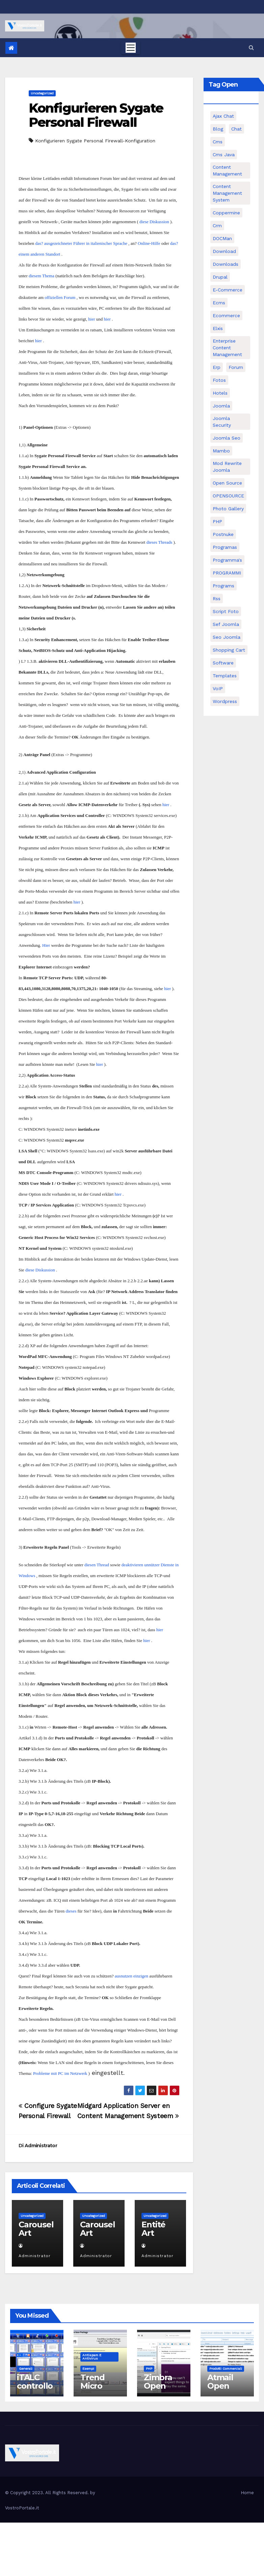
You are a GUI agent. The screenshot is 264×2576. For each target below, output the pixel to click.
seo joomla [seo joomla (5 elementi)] (226, 637)
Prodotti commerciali (225, 2368)
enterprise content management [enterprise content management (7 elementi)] (227, 347)
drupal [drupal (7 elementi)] (220, 277)
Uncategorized (42, 93)
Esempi (88, 2368)
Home (247, 2492)
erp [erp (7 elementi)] (216, 367)
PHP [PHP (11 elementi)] (217, 521)
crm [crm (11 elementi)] (217, 225)
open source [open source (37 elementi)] (227, 483)
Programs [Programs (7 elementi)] (223, 585)
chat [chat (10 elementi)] (236, 129)
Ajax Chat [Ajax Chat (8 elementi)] (223, 116)
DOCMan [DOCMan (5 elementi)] (222, 238)
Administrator (41, 2145)
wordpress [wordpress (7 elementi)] (225, 701)
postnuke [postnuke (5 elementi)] (223, 534)
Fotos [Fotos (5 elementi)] (219, 380)
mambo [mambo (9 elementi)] (221, 450)
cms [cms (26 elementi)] (217, 141)
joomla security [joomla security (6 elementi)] (222, 422)
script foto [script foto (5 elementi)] (226, 611)
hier (91, 319)
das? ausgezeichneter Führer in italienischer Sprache (81, 243)
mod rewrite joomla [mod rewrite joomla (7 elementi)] (227, 467)
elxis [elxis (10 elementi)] (218, 328)
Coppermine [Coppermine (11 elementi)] (226, 212)
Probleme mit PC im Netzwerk (60, 2073)
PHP (149, 2368)
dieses (70, 1911)
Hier (46, 945)
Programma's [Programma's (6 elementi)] (227, 560)
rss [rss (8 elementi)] (216, 598)
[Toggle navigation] (130, 47)
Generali (25, 2368)
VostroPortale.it (22, 2507)
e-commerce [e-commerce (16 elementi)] (227, 289)
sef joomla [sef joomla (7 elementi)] (226, 624)
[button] (251, 47)
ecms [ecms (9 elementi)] (219, 302)
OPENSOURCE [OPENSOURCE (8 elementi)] (228, 495)
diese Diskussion (154, 221)
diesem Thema (41, 275)
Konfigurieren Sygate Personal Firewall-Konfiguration (95, 140)
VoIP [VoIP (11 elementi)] (218, 688)
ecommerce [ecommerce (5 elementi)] (226, 315)
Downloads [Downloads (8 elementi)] (225, 264)
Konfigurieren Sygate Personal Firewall (96, 115)
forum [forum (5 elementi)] (236, 367)
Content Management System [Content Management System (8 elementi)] (227, 193)
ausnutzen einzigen (131, 1975)
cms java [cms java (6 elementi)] (224, 154)
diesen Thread (96, 1564)
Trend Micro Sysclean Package (97, 2390)
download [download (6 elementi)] (224, 251)
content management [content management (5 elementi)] (227, 170)
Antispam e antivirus (91, 2356)
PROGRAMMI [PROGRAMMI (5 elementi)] (227, 573)
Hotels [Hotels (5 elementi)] (220, 393)
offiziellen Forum (60, 297)
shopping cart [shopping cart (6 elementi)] (229, 650)
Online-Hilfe (149, 243)
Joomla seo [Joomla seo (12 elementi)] (226, 438)
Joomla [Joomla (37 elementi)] (221, 405)
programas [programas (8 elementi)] (225, 547)
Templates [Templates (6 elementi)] (225, 675)
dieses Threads (160, 542)
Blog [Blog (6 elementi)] (218, 129)
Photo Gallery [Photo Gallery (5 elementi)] (228, 508)
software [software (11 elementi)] (223, 662)
